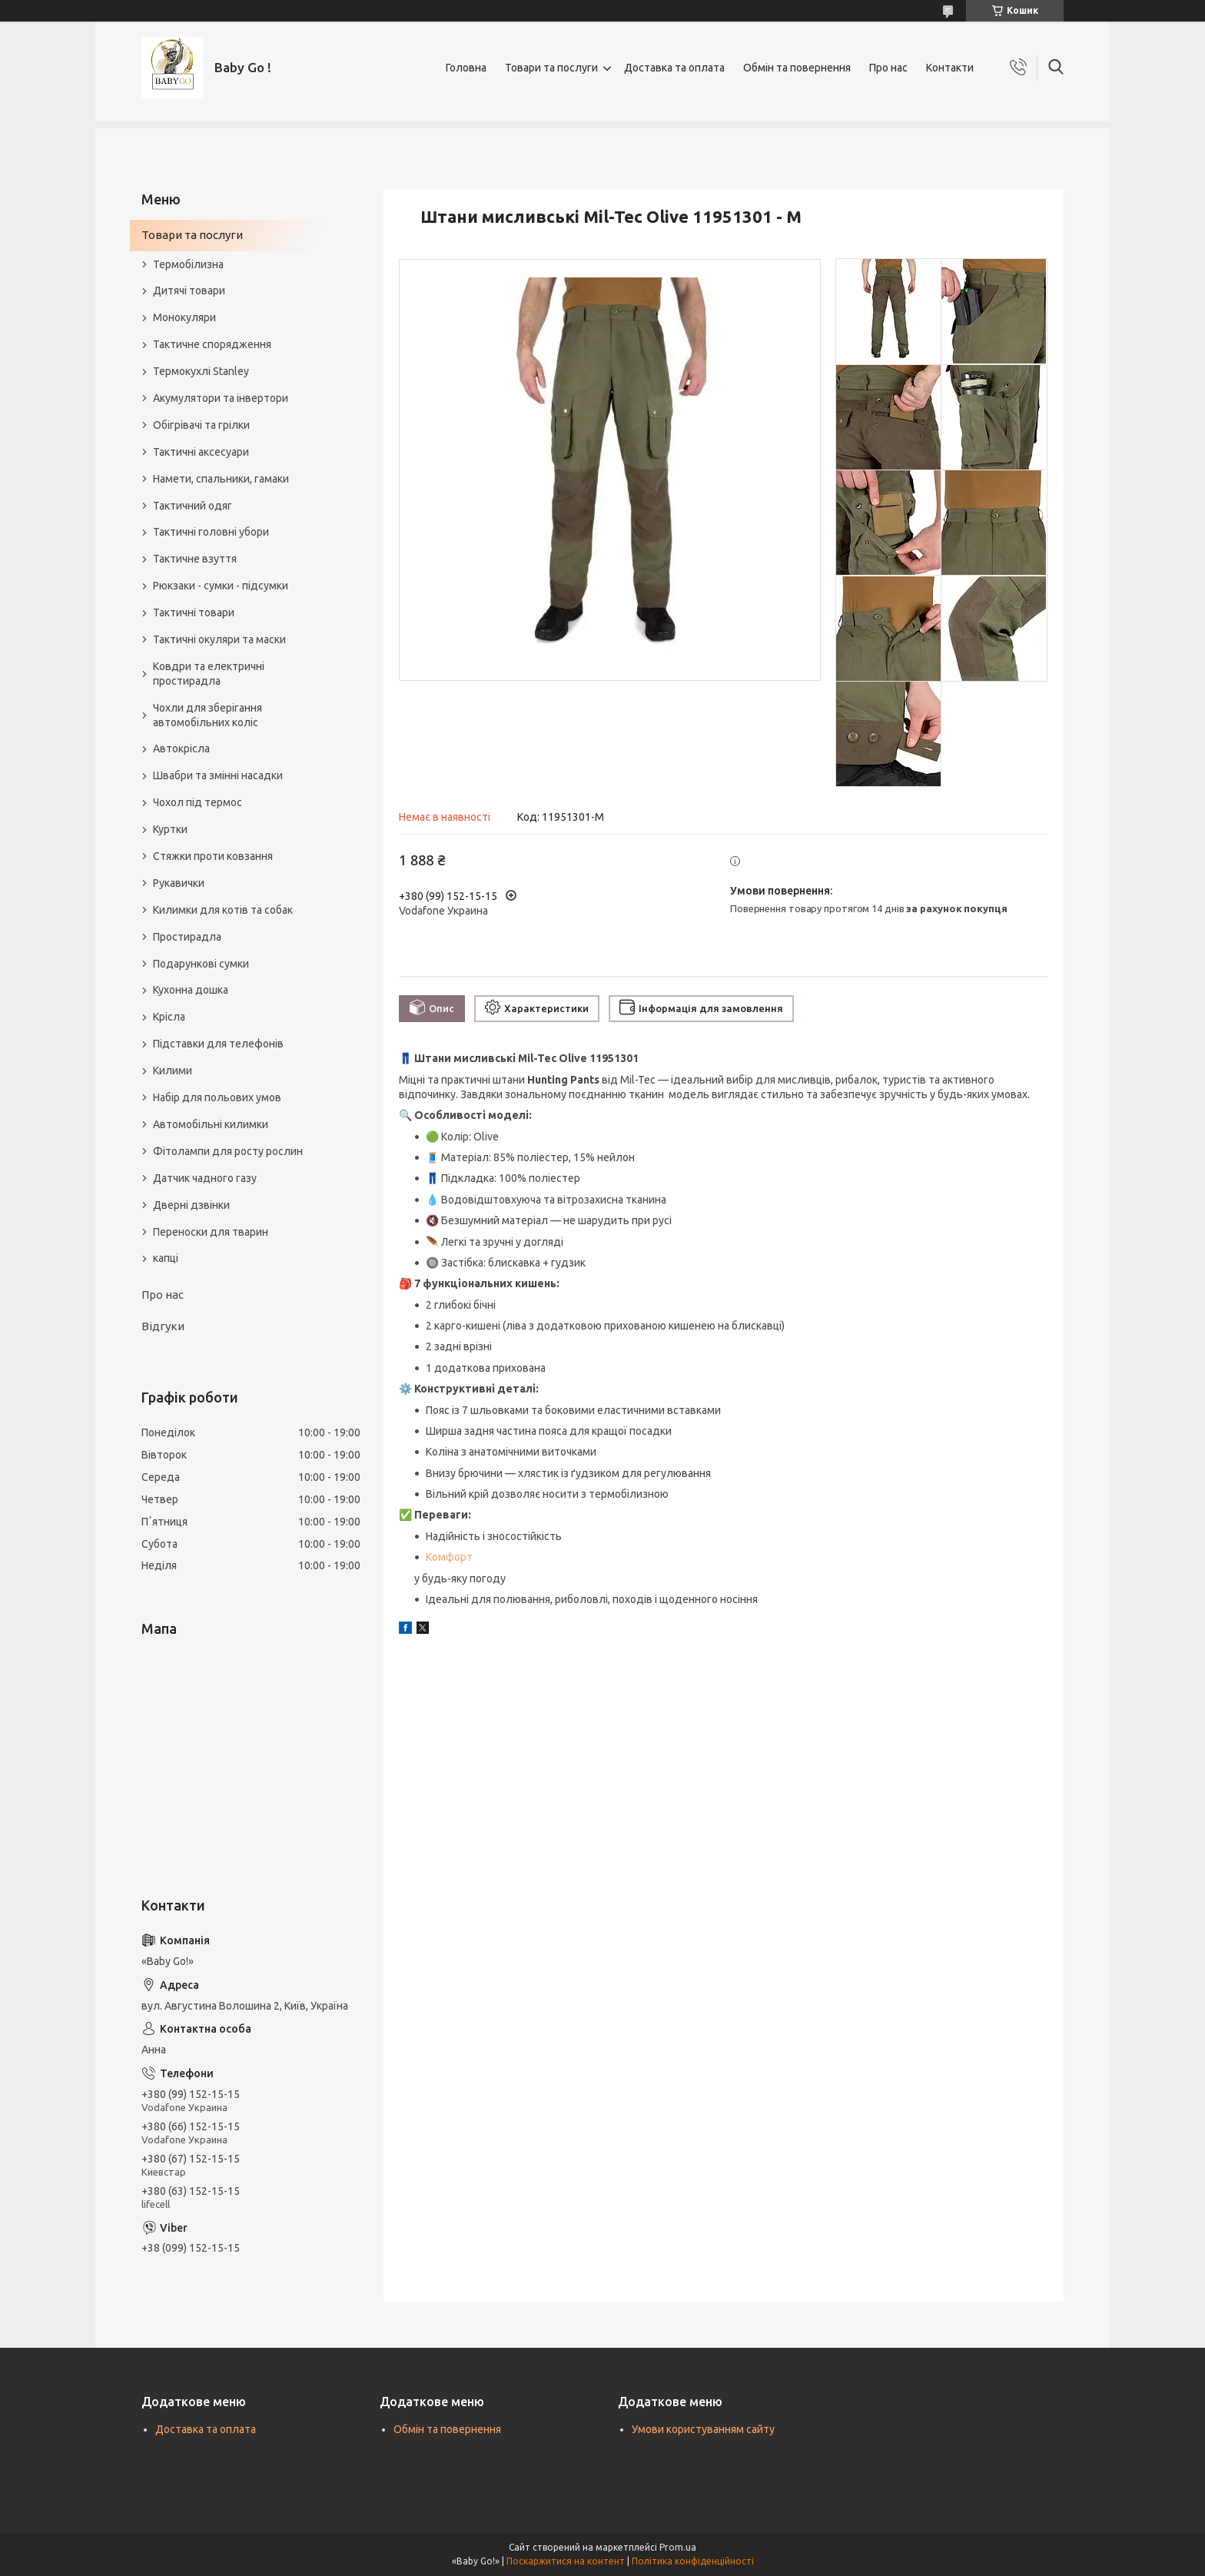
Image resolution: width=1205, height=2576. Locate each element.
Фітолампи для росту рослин (228, 1151)
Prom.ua (677, 2547)
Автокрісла (181, 748)
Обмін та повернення (797, 67)
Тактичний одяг (192, 506)
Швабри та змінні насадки (218, 775)
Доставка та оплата (674, 67)
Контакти (950, 67)
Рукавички (178, 883)
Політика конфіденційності (693, 2561)
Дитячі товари (189, 290)
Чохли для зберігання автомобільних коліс (207, 715)
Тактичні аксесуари (201, 452)
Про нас (888, 67)
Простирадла (187, 937)
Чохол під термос (197, 802)
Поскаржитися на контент (565, 2561)
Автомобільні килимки (210, 1124)
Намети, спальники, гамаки (221, 479)
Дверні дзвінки (191, 1205)
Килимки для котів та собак (223, 910)
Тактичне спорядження (212, 344)
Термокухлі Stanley (201, 371)
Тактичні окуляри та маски (219, 639)
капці (165, 1258)
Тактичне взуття (195, 559)
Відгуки (162, 1326)
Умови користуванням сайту (703, 2429)
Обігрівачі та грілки (201, 425)
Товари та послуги (551, 67)
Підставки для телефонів (218, 1043)
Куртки (170, 829)
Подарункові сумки (201, 964)
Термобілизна (188, 264)
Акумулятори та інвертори (220, 398)
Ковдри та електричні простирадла (208, 673)
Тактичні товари (193, 612)
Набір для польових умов (217, 1097)
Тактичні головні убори (211, 532)
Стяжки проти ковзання (213, 856)
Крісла (169, 1017)
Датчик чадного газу (205, 1178)
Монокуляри (184, 317)
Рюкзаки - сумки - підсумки (220, 585)
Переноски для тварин (210, 1232)
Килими (172, 1070)
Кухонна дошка (190, 990)
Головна (466, 67)
